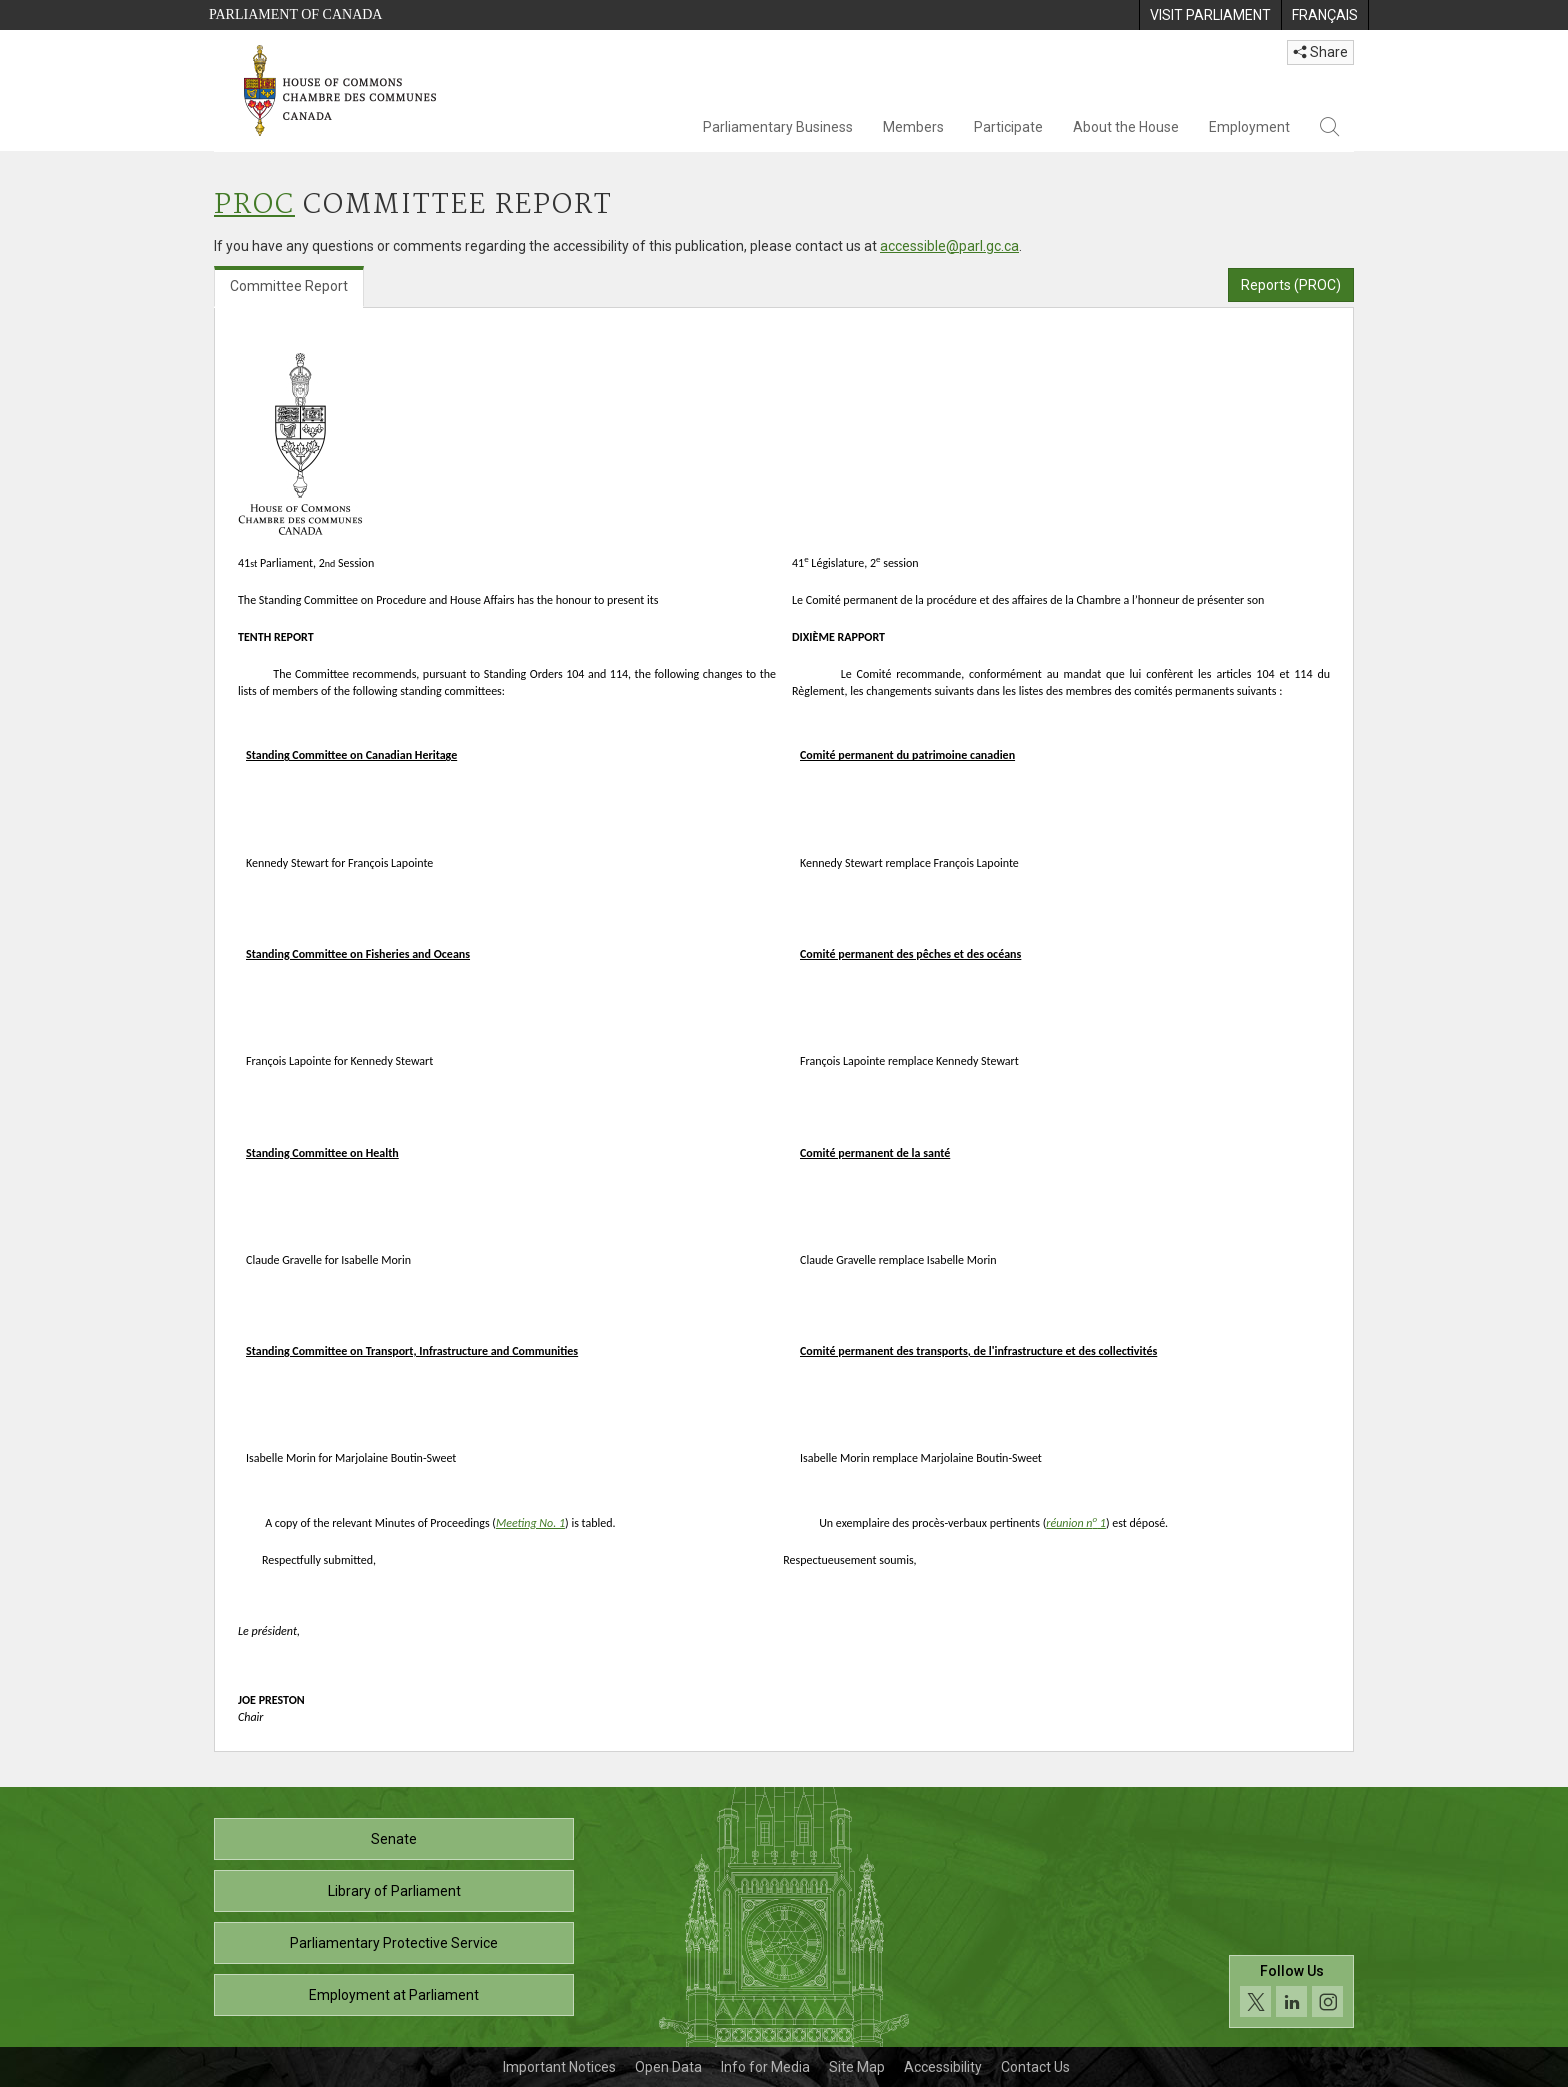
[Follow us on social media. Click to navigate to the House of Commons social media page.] (1291, 1991)
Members (913, 127)
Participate (1008, 127)
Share (1320, 52)
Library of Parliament (394, 1891)
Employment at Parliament (394, 1995)
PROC (254, 205)
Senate (394, 1839)
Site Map (857, 2067)
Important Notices (559, 2067)
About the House (1126, 127)
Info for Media (765, 2067)
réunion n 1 (1076, 1523)
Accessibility (943, 2067)
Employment (1249, 127)
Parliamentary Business (778, 127)
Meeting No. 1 (530, 1523)
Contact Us (1035, 2067)
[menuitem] (1210, 15)
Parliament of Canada (295, 14)
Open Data (668, 2067)
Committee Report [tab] (289, 286)
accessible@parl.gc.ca (949, 246)
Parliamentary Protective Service (394, 1943)
